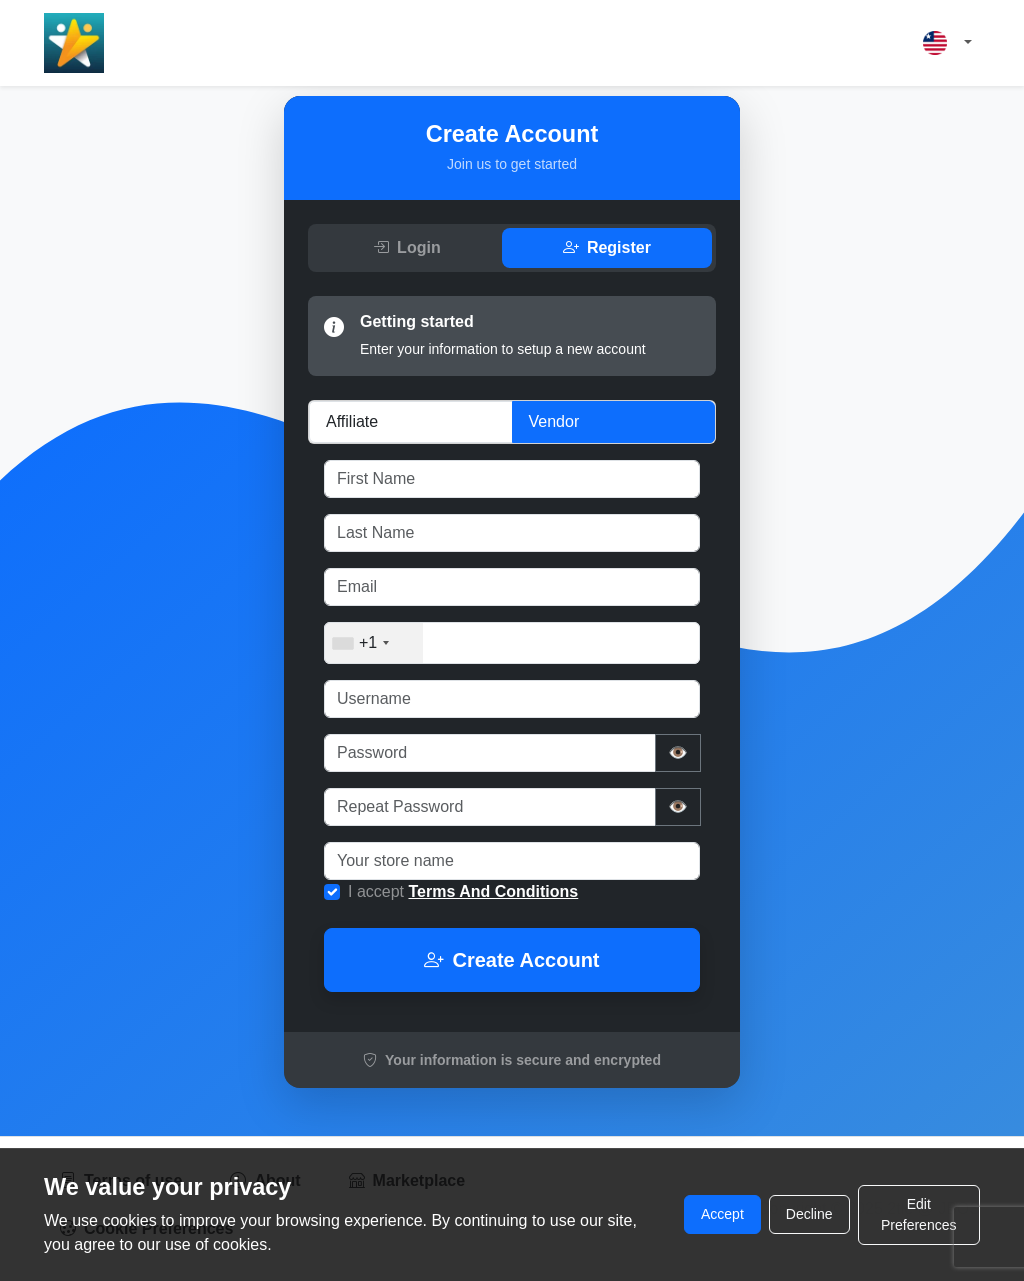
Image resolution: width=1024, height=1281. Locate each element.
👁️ (678, 752)
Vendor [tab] (554, 421)
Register (607, 247)
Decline (809, 1214)
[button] (947, 43)
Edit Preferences (918, 1214)
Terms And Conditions (493, 891)
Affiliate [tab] (352, 421)
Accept (722, 1214)
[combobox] (374, 643)
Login (407, 247)
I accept (463, 891)
